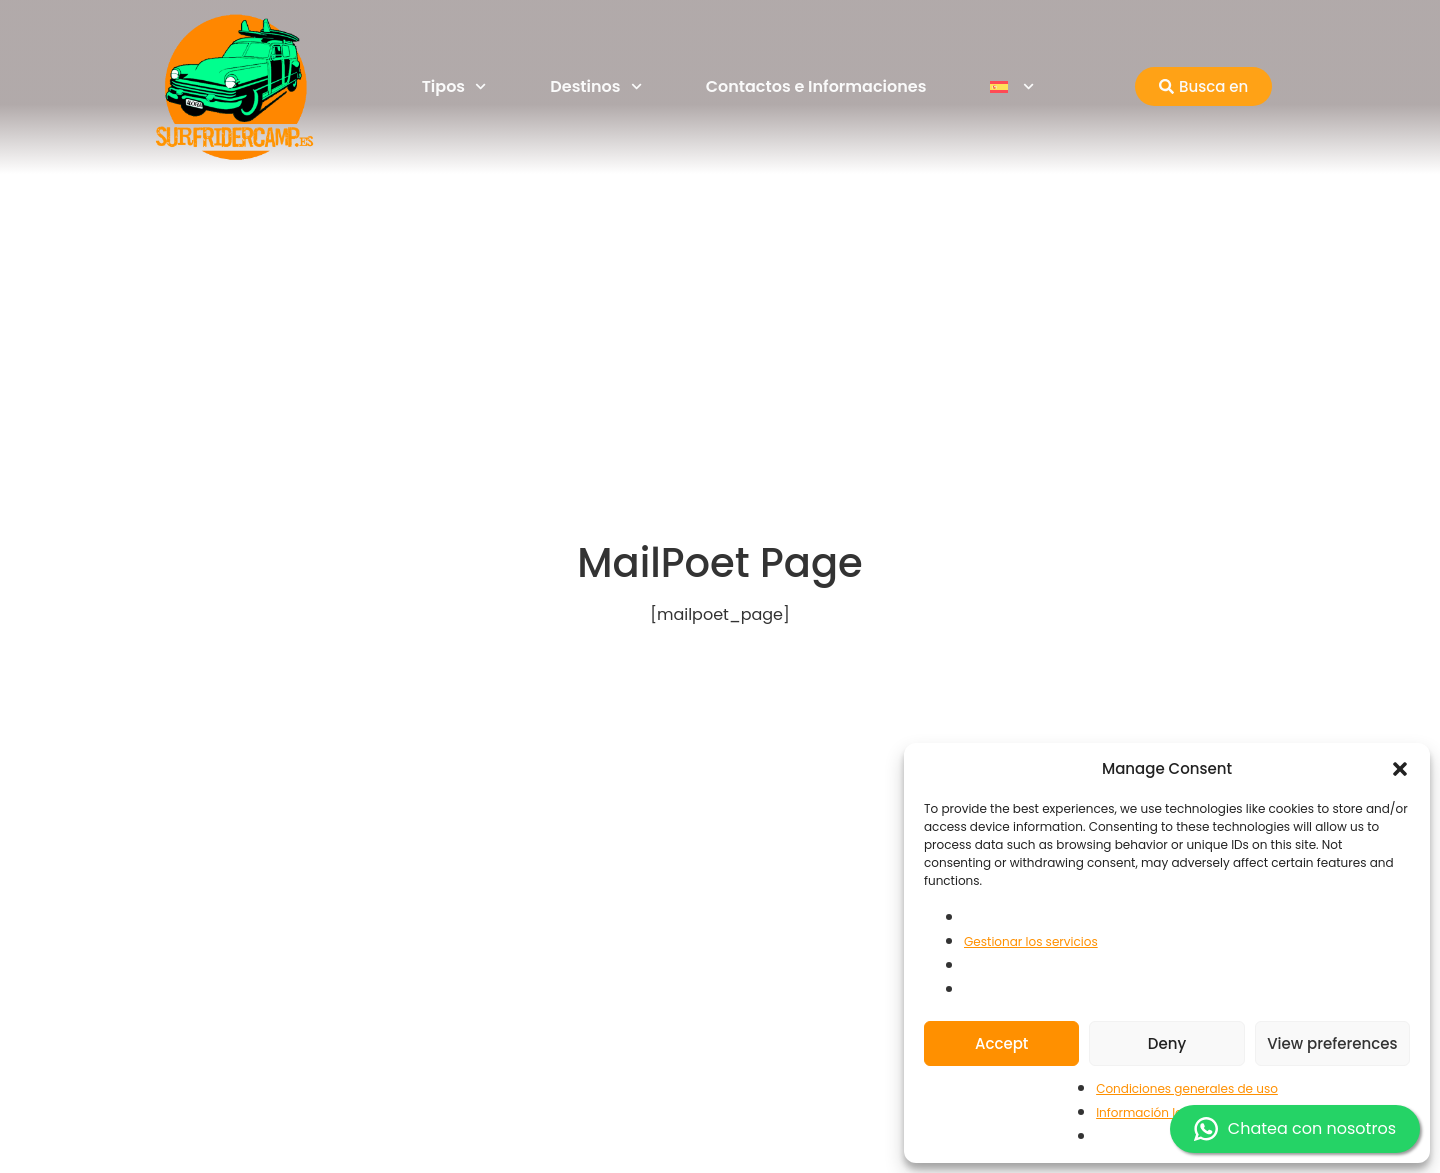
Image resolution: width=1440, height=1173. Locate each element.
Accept (1001, 1043)
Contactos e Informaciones (816, 86)
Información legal (1149, 1112)
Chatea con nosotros (1295, 1129)
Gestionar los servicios (1031, 941)
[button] (1400, 769)
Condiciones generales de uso (1187, 1088)
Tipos (454, 86)
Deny (1167, 1043)
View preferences (1332, 1043)
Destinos (595, 86)
